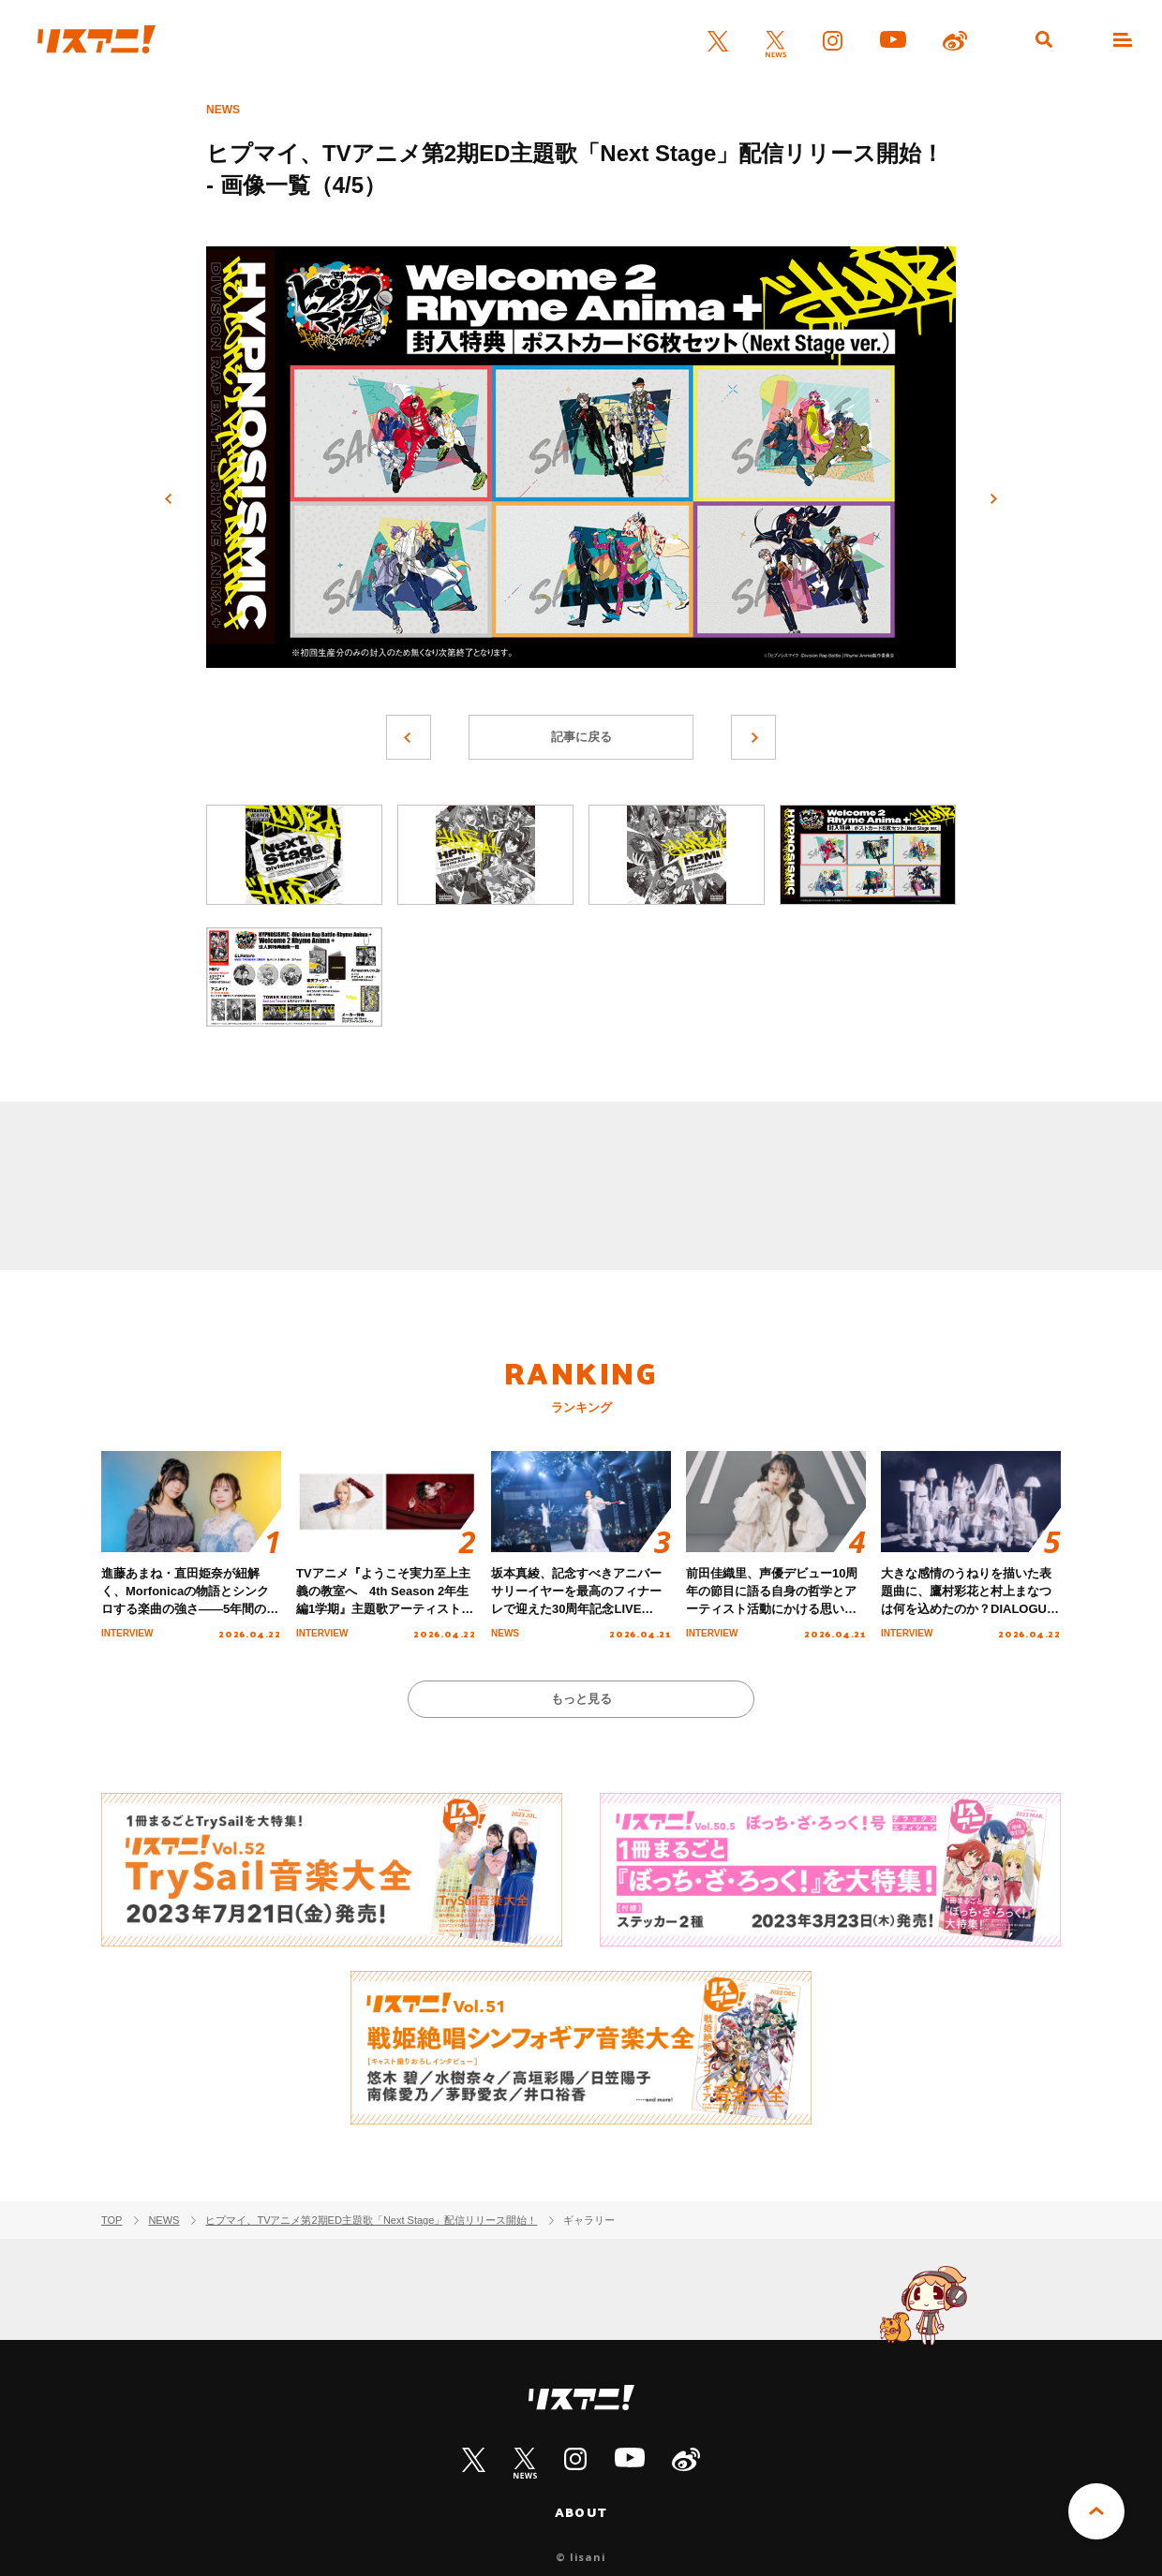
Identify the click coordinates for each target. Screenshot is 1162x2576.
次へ (993, 499)
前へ (169, 499)
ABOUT (581, 2512)
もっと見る (581, 1699)
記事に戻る (581, 737)
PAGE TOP (1096, 2511)
